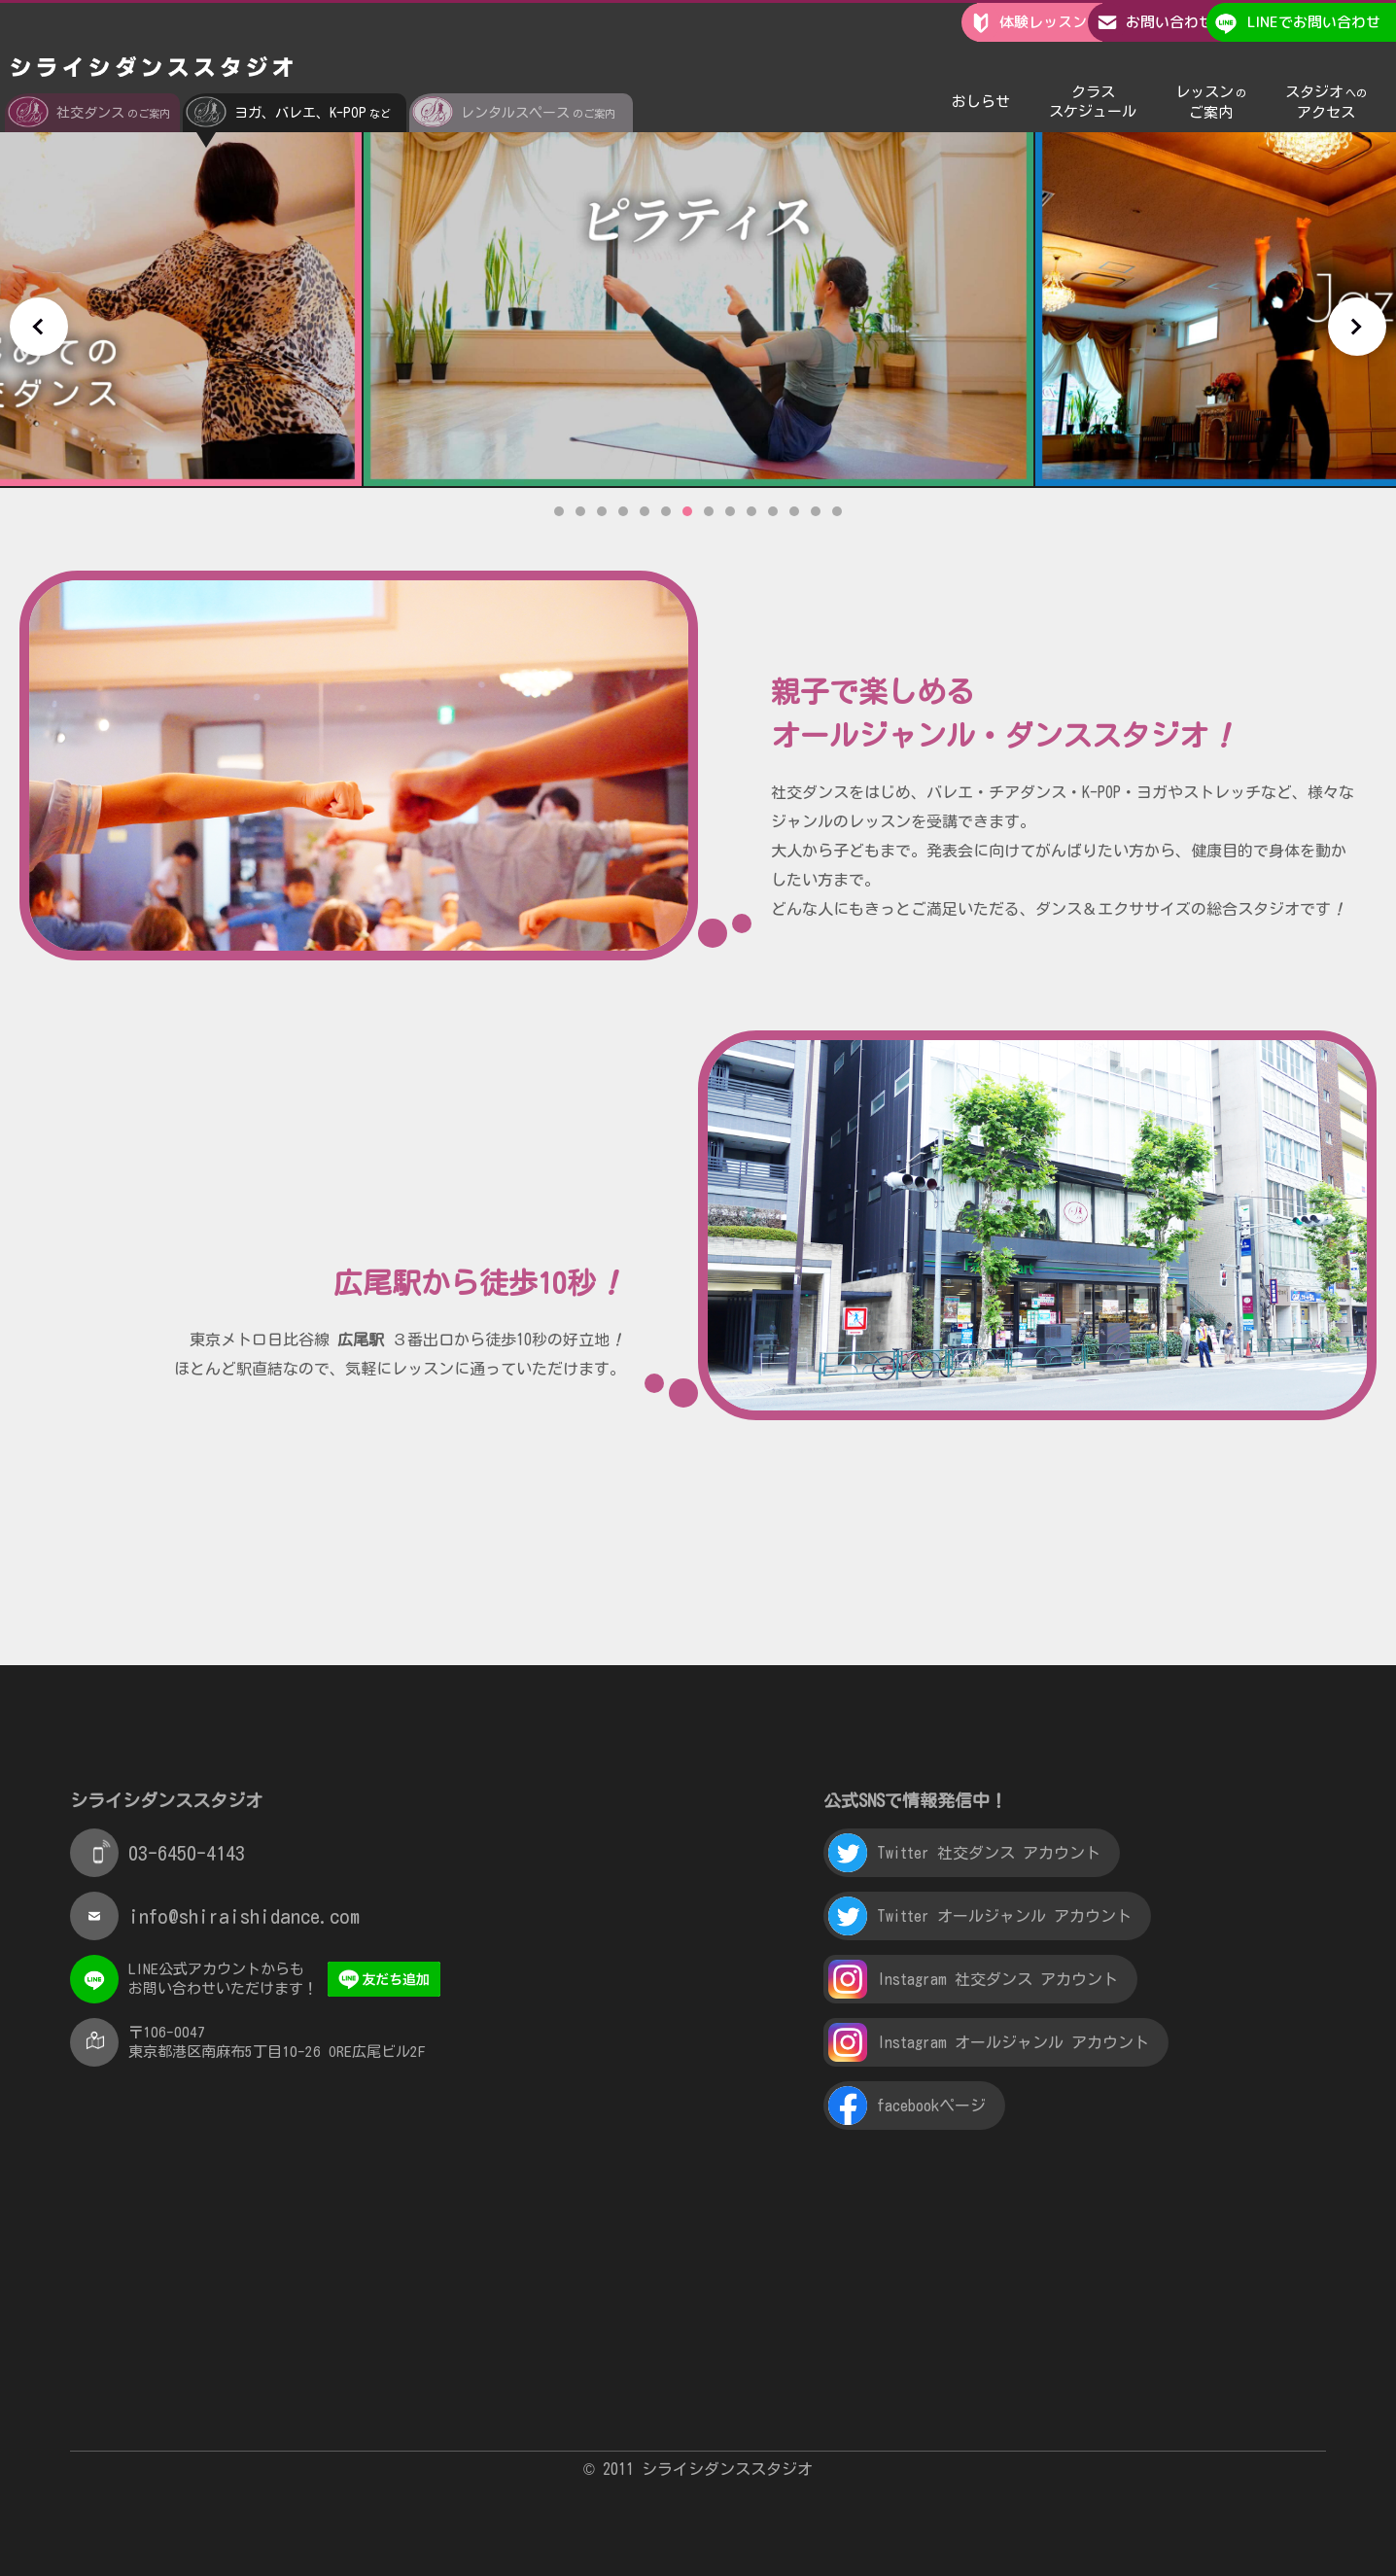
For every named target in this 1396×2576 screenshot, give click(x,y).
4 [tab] (623, 511)
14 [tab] (837, 511)
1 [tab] (559, 511)
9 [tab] (730, 511)
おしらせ (981, 76)
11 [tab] (773, 511)
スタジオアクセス (1326, 76)
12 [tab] (794, 511)
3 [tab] (602, 511)
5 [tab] (644, 511)
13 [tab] (815, 511)
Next (1357, 326)
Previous (39, 326)
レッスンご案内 (1210, 76)
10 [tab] (751, 511)
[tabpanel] (698, 297)
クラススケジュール (1092, 76)
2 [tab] (580, 511)
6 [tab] (666, 511)
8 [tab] (709, 511)
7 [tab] (687, 511)
